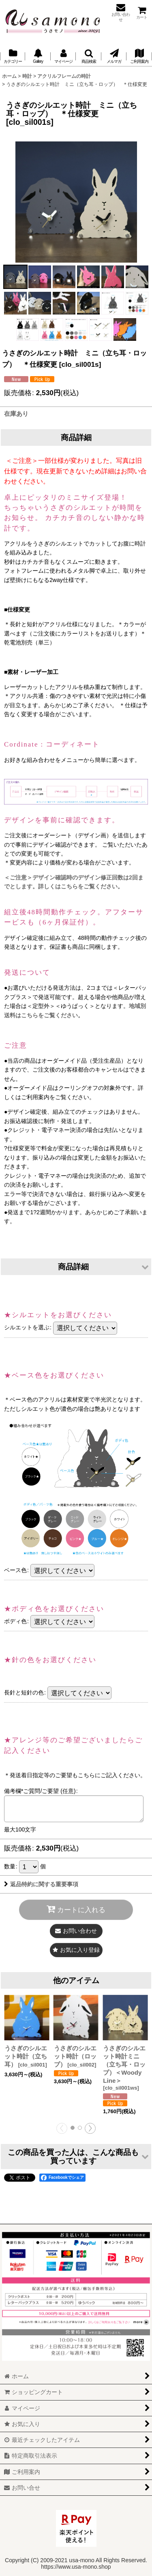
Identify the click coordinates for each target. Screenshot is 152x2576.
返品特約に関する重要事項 (41, 1884)
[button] (88, 56)
